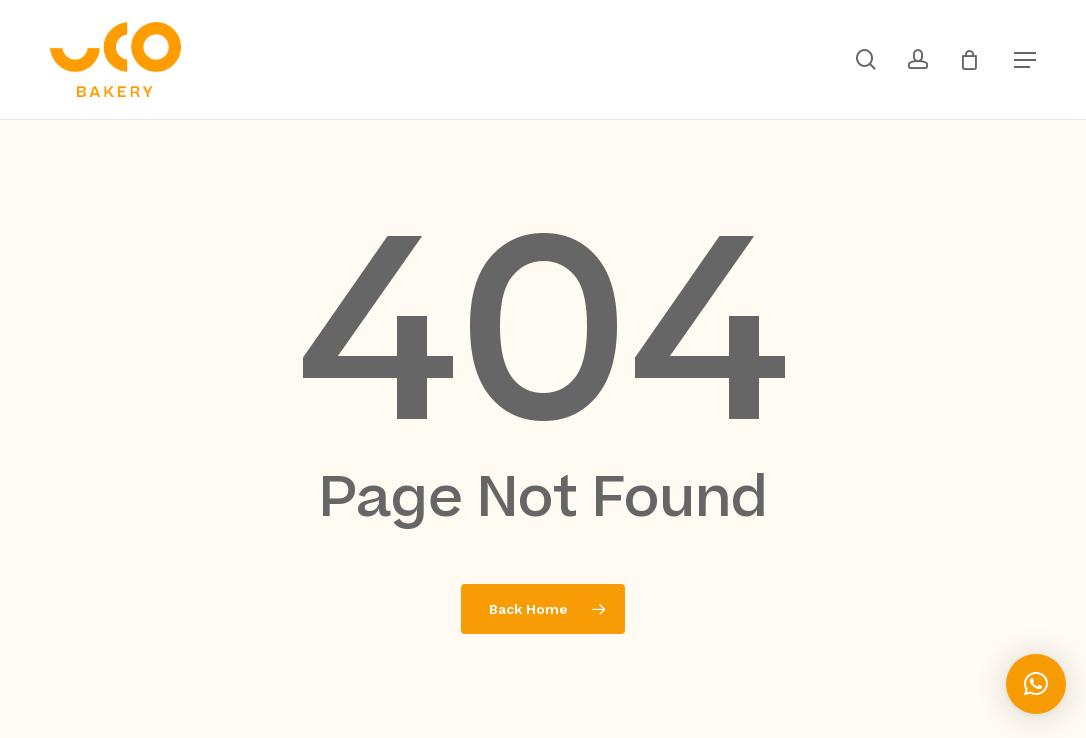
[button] (1025, 60)
